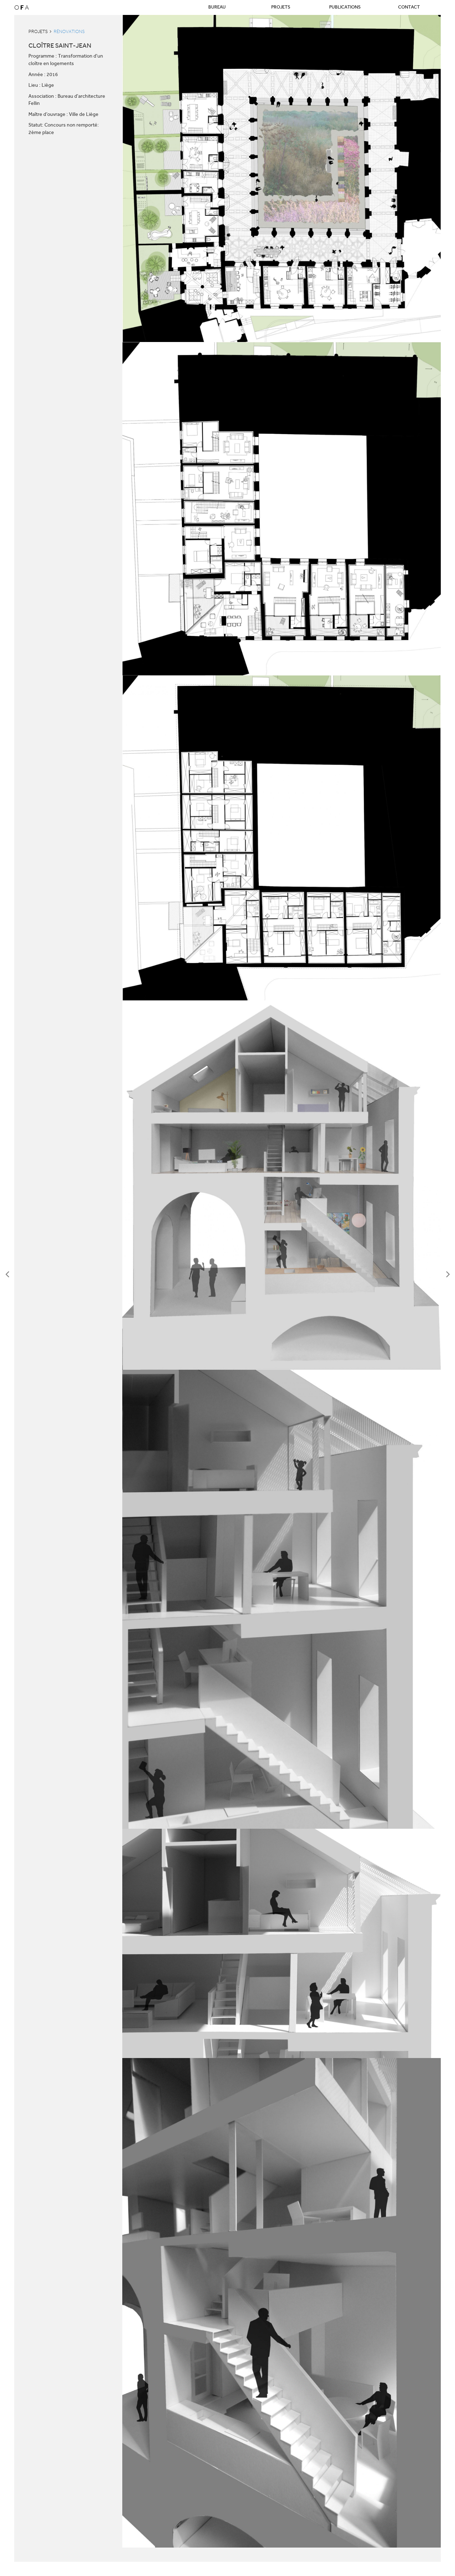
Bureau (217, 7)
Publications (345, 7)
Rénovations (69, 31)
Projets (280, 7)
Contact (409, 7)
